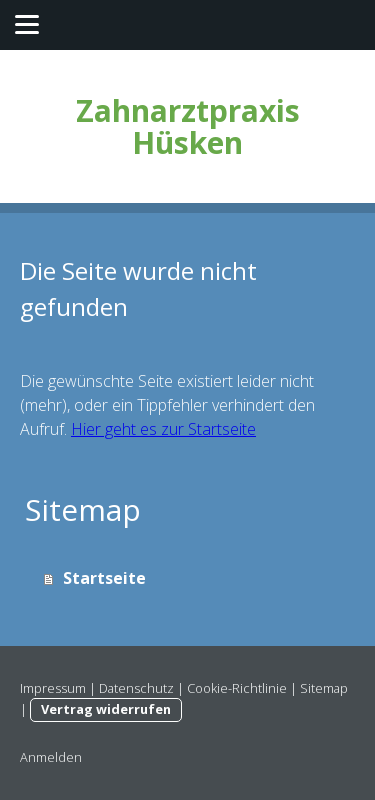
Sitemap (324, 688)
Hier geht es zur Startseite (163, 429)
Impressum (53, 688)
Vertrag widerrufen (106, 709)
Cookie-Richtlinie (237, 688)
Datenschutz (136, 688)
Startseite (104, 578)
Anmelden (51, 757)
